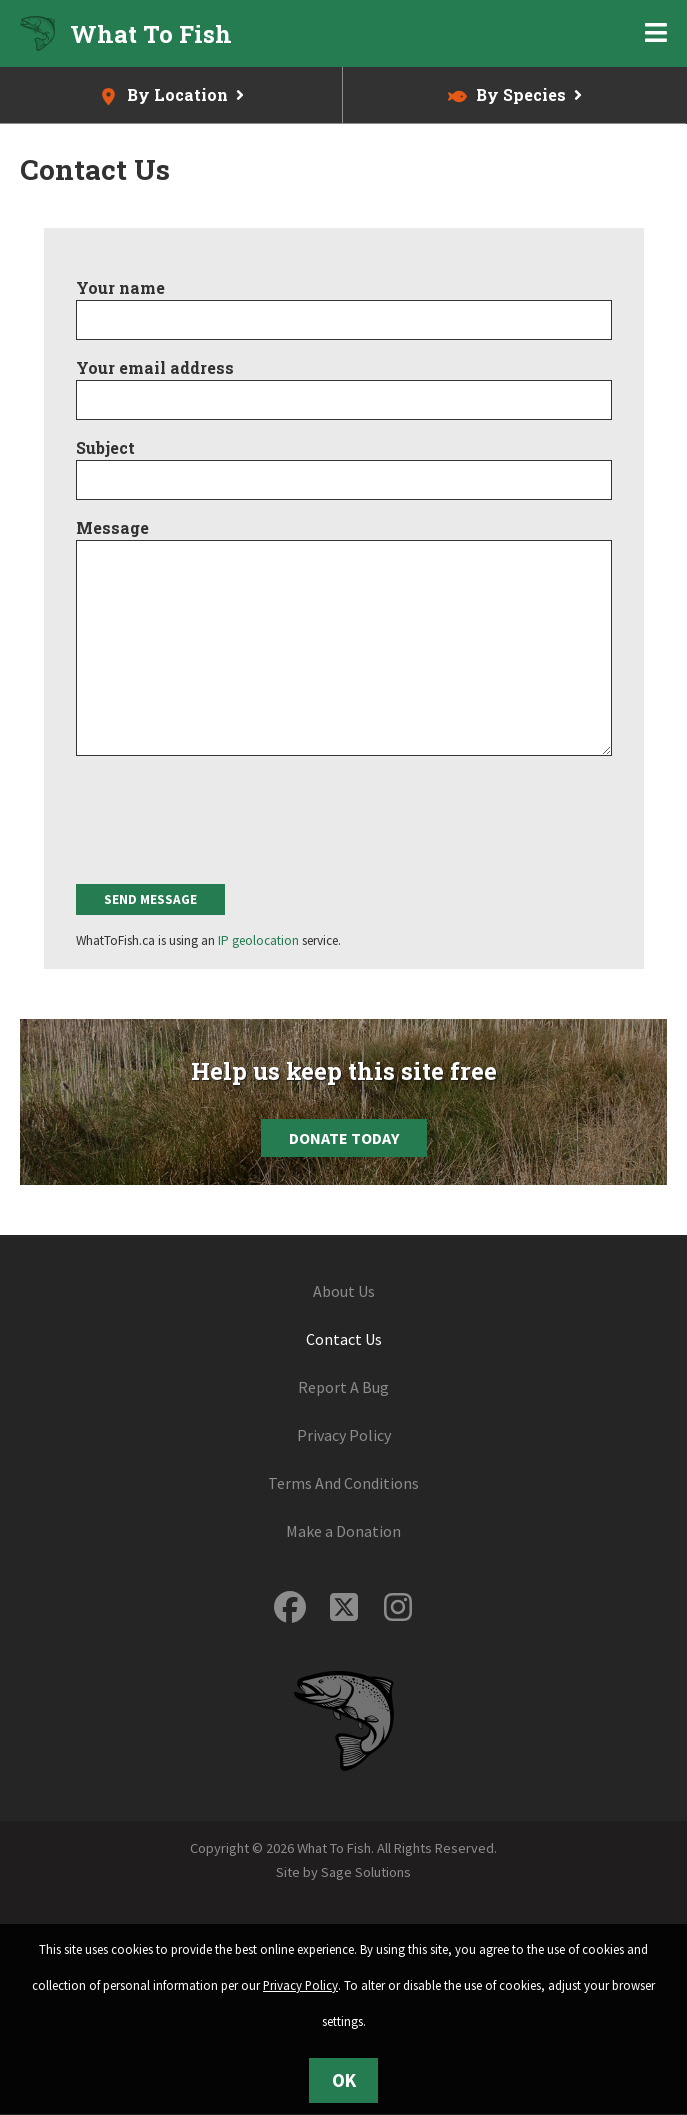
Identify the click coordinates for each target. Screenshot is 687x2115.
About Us (344, 1291)
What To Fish (151, 34)
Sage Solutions (366, 1872)
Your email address (155, 367)
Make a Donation (343, 1531)
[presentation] (228, 817)
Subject (105, 447)
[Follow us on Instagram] (398, 1607)
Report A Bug (343, 1387)
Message (112, 527)
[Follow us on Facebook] (290, 1607)
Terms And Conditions (343, 1483)
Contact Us (344, 1339)
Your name (120, 287)
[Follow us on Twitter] (344, 1607)
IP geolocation (258, 940)
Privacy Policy (344, 1435)
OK (344, 2080)
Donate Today (344, 1138)
